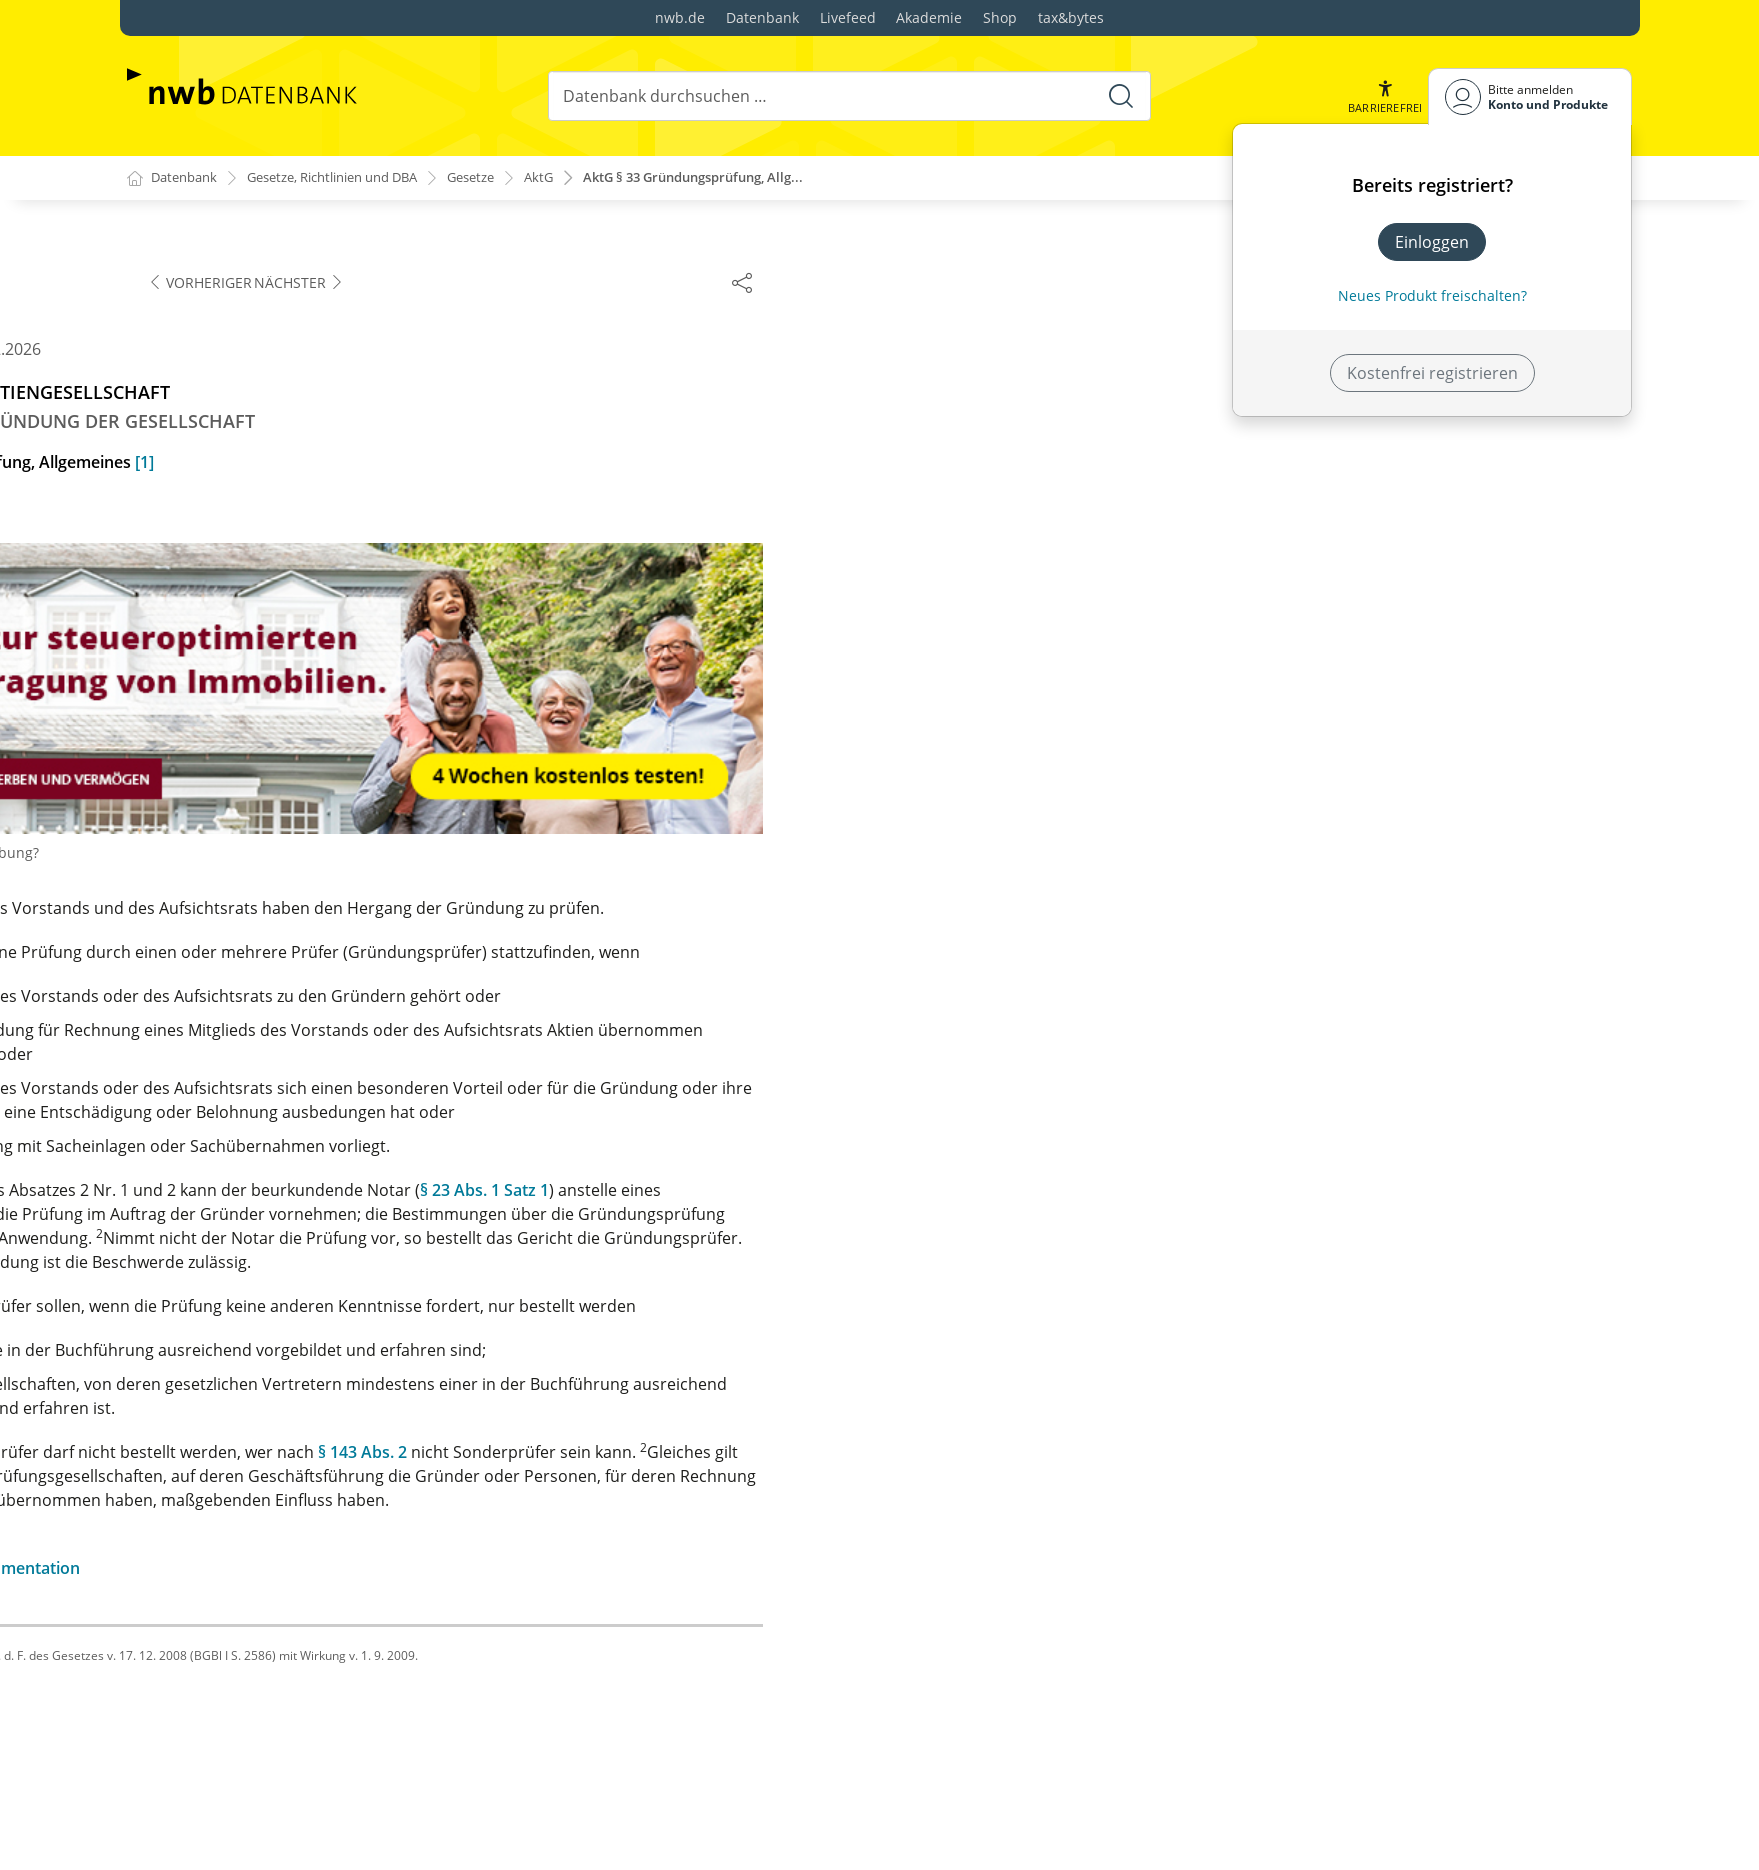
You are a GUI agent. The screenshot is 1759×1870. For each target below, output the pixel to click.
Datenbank (762, 17)
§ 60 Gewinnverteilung (244, 1638)
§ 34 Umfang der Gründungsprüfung (298, 438)
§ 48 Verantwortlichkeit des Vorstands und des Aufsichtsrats (336, 1050)
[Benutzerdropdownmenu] (1530, 96)
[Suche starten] (1119, 96)
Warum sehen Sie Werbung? (814, 853)
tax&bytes (1071, 17)
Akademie (929, 17)
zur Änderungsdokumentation (834, 1569)
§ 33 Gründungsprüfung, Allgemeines (301, 350)
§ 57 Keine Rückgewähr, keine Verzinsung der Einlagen (330, 1530)
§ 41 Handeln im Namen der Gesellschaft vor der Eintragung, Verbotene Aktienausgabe (343, 810)
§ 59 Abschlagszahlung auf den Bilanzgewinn (327, 1606)
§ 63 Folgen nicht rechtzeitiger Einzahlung (316, 1758)
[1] (1014, 463)
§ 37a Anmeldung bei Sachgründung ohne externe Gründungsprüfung (349, 658)
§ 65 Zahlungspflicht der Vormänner (296, 1822)
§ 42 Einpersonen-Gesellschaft (274, 854)
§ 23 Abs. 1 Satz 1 (1354, 1191)
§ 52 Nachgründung (235, 1190)
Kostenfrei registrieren (1432, 373)
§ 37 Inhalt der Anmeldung (260, 614)
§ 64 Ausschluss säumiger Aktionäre (296, 1790)
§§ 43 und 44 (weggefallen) (259, 886)
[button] (1383, 96)
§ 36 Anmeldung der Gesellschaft (284, 550)
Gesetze (505, 178)
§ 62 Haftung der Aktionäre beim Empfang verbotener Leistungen (318, 1714)
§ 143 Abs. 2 (1232, 1453)
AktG (577, 178)
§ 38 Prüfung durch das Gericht (278, 702)
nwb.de (680, 17)
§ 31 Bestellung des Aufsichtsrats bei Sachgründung (298, 274)
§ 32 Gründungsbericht (248, 318)
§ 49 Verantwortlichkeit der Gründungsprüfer (331, 1094)
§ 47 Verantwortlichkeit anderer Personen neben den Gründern (344, 994)
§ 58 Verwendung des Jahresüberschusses (319, 1574)
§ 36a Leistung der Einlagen (263, 582)
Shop (1000, 17)
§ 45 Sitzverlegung (228, 918)
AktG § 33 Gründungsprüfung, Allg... (745, 178)
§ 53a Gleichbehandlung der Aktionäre (305, 1318)
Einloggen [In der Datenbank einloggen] (1432, 242)
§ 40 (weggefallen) (227, 766)
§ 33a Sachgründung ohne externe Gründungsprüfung (290, 394)
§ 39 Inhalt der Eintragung (258, 734)
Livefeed (848, 17)
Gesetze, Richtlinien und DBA (351, 178)
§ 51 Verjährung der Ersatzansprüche (301, 1158)
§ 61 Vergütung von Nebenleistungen (300, 1670)
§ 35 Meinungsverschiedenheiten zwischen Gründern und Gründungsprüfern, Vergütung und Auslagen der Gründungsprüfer (350, 494)
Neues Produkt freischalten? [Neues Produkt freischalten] (1432, 295)
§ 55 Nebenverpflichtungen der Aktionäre (316, 1382)
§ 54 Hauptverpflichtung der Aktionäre (305, 1350)
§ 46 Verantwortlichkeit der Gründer (297, 950)
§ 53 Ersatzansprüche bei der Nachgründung (329, 1222)
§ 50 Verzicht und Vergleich (262, 1126)
